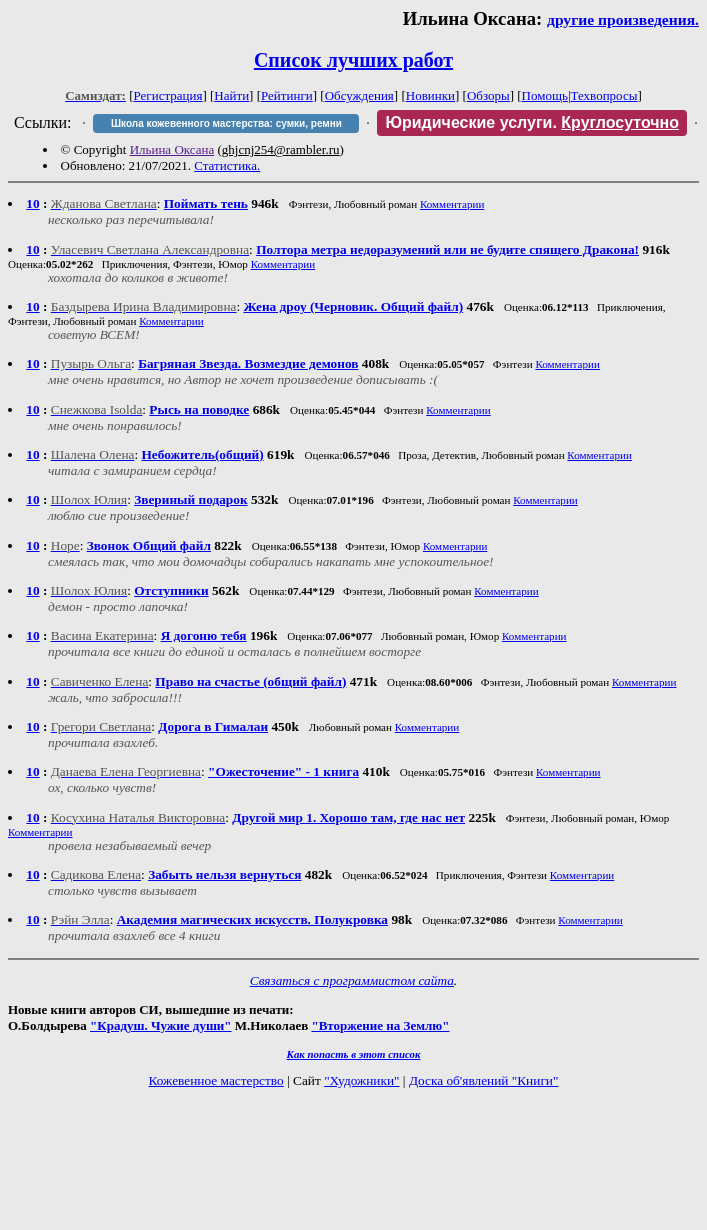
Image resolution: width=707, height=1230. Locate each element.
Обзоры (488, 95)
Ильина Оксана (172, 149)
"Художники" (361, 1080)
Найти (231, 95)
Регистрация (168, 95)
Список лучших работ (353, 60)
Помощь (545, 95)
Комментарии (452, 204)
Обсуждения (359, 95)
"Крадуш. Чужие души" (161, 1025)
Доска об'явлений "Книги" (484, 1080)
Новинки (430, 95)
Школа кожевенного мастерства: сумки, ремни (226, 123)
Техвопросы (604, 95)
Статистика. (227, 165)
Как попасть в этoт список (354, 1054)
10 (32, 203)
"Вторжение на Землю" (380, 1025)
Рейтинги (287, 95)
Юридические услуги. (532, 122)
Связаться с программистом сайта (352, 980)
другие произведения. (623, 19)
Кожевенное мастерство (216, 1080)
